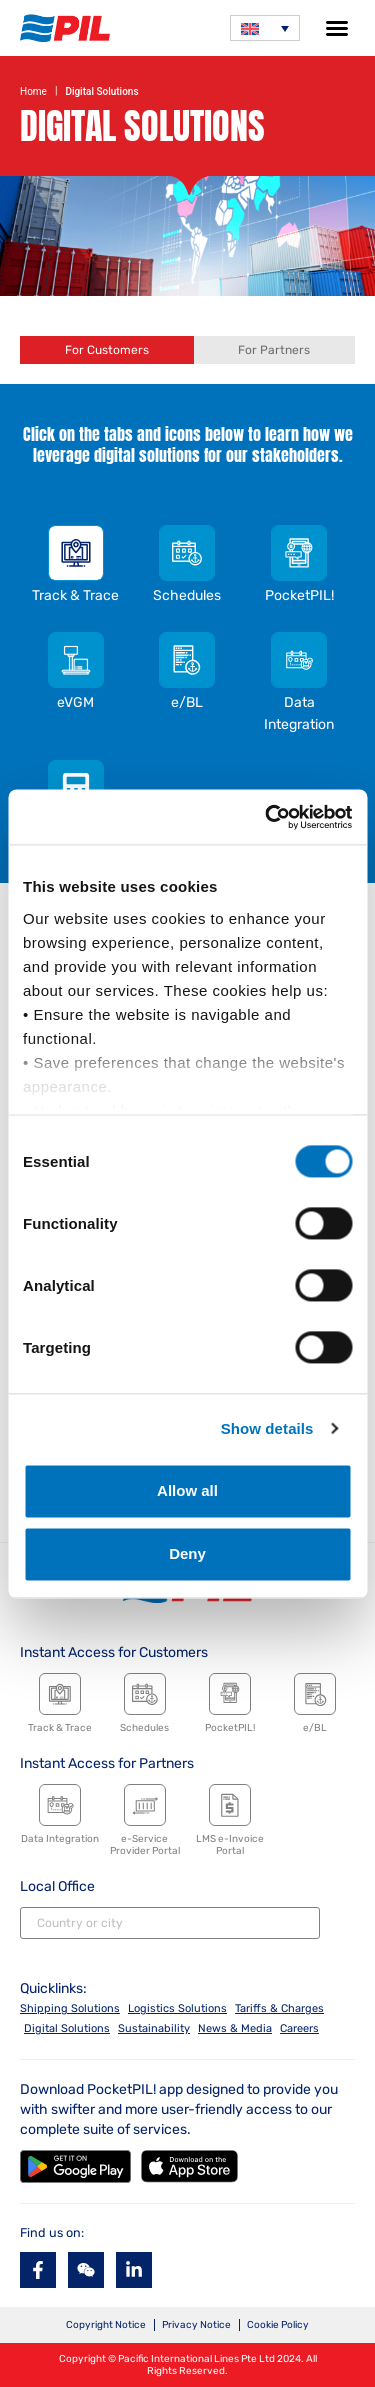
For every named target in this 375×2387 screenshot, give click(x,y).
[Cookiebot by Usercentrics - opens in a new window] (267, 817)
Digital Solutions (67, 2028)
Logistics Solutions (177, 2008)
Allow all (187, 1490)
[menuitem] (265, 28)
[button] (337, 28)
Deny (187, 1554)
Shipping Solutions (70, 2008)
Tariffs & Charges (279, 2008)
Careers (299, 2028)
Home (33, 91)
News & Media (235, 2028)
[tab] (107, 350)
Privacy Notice (196, 2325)
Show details (267, 1428)
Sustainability (154, 2028)
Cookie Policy (278, 2325)
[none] (265, 28)
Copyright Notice (106, 2325)
